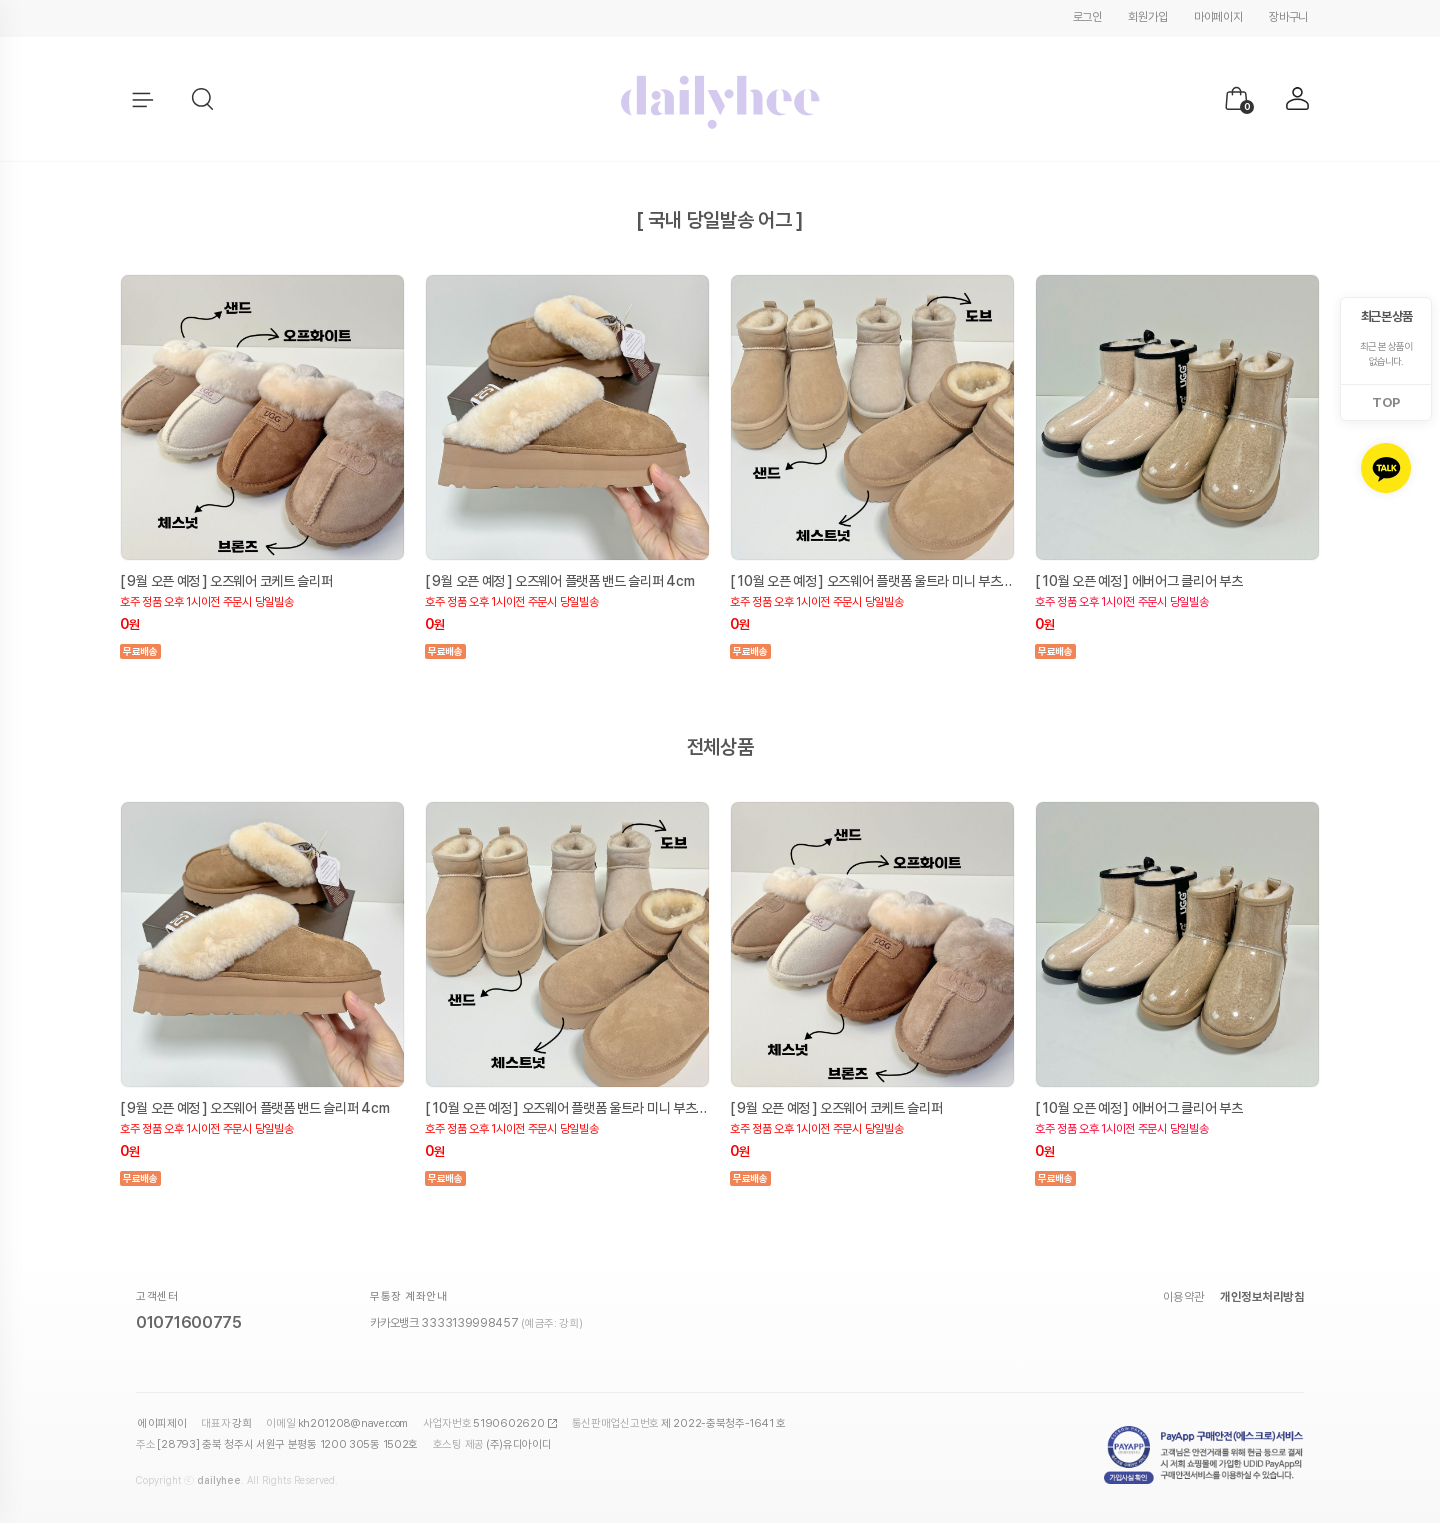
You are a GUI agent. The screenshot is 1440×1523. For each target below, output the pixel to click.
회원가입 (1147, 17)
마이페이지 (1218, 17)
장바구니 (1288, 17)
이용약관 (1184, 1297)
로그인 (1087, 17)
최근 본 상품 (1386, 316)
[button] (204, 100)
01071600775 (189, 1322)
